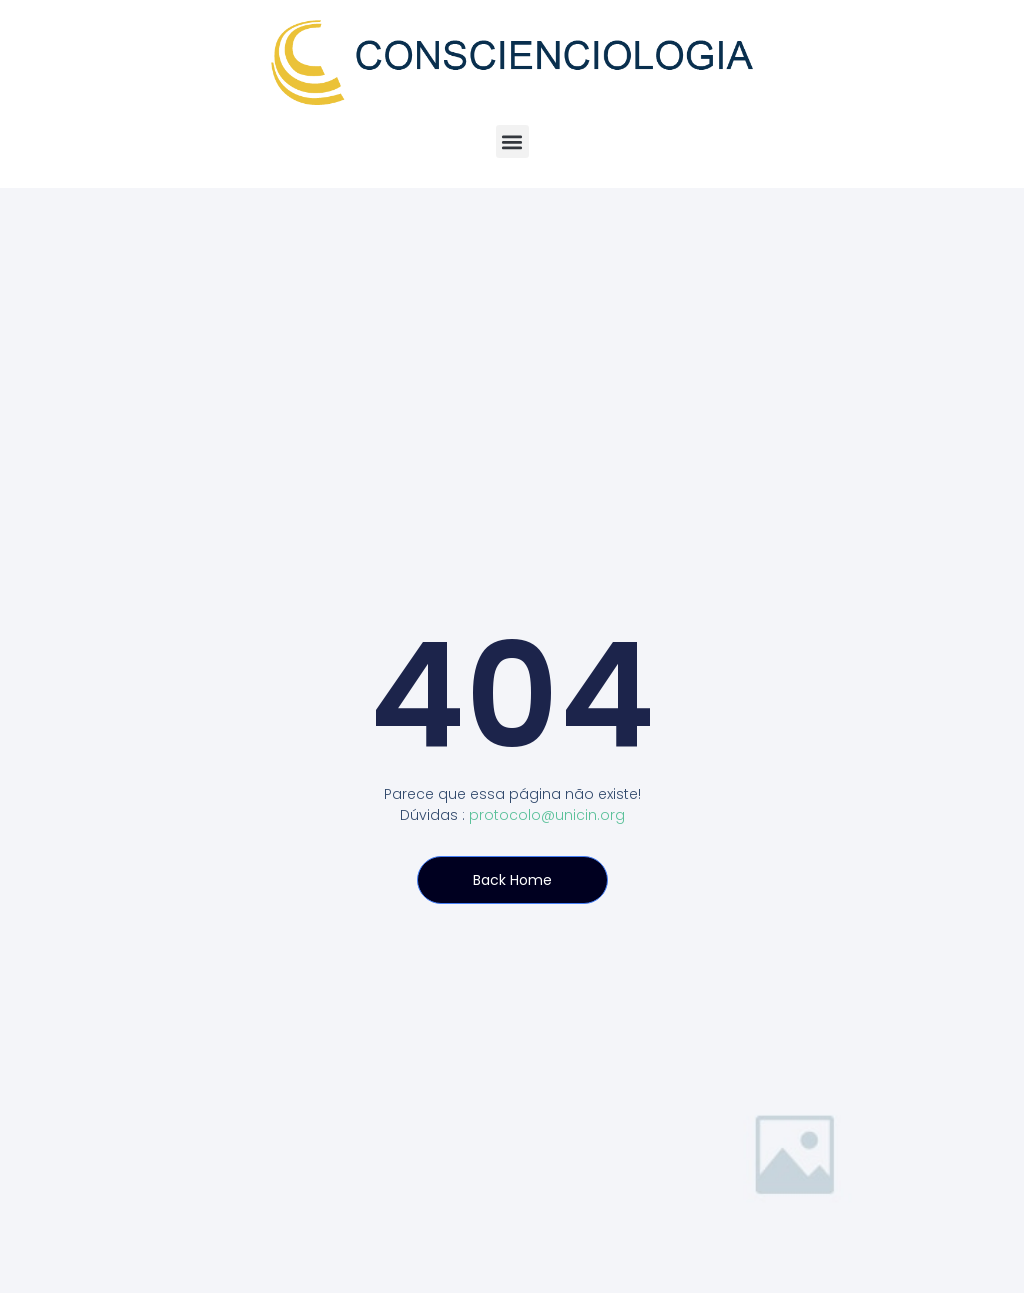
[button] (512, 141)
